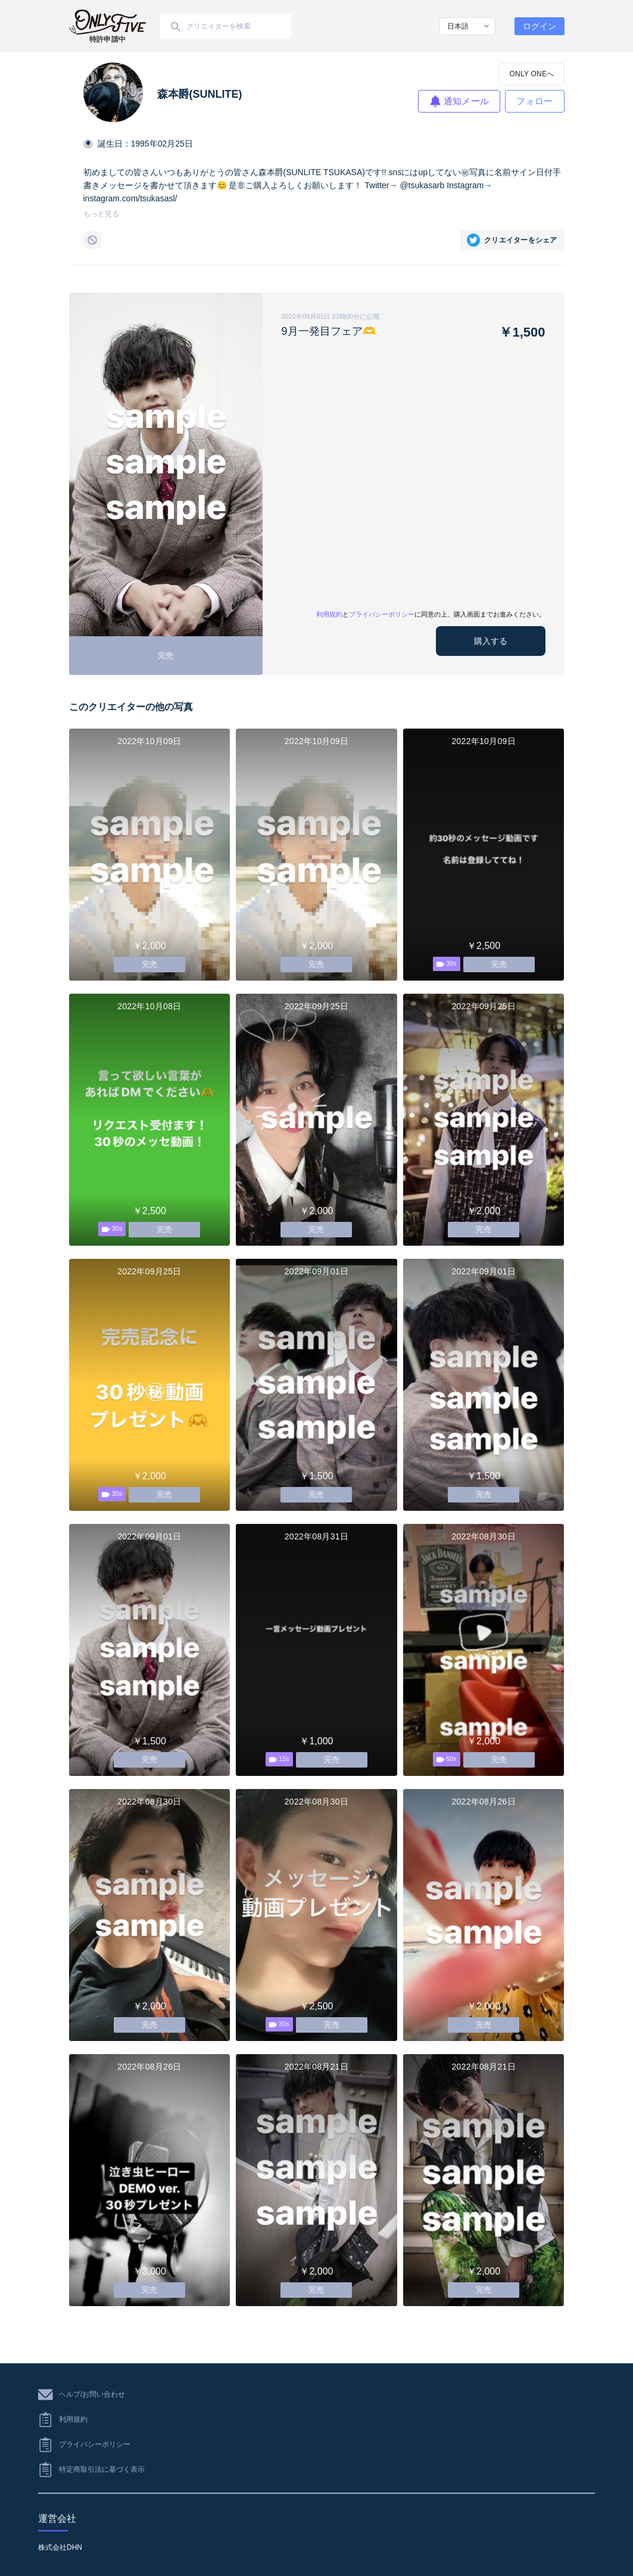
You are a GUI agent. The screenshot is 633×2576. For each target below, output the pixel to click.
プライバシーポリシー (381, 614)
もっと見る (101, 214)
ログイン (539, 26)
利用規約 (329, 614)
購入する (490, 641)
